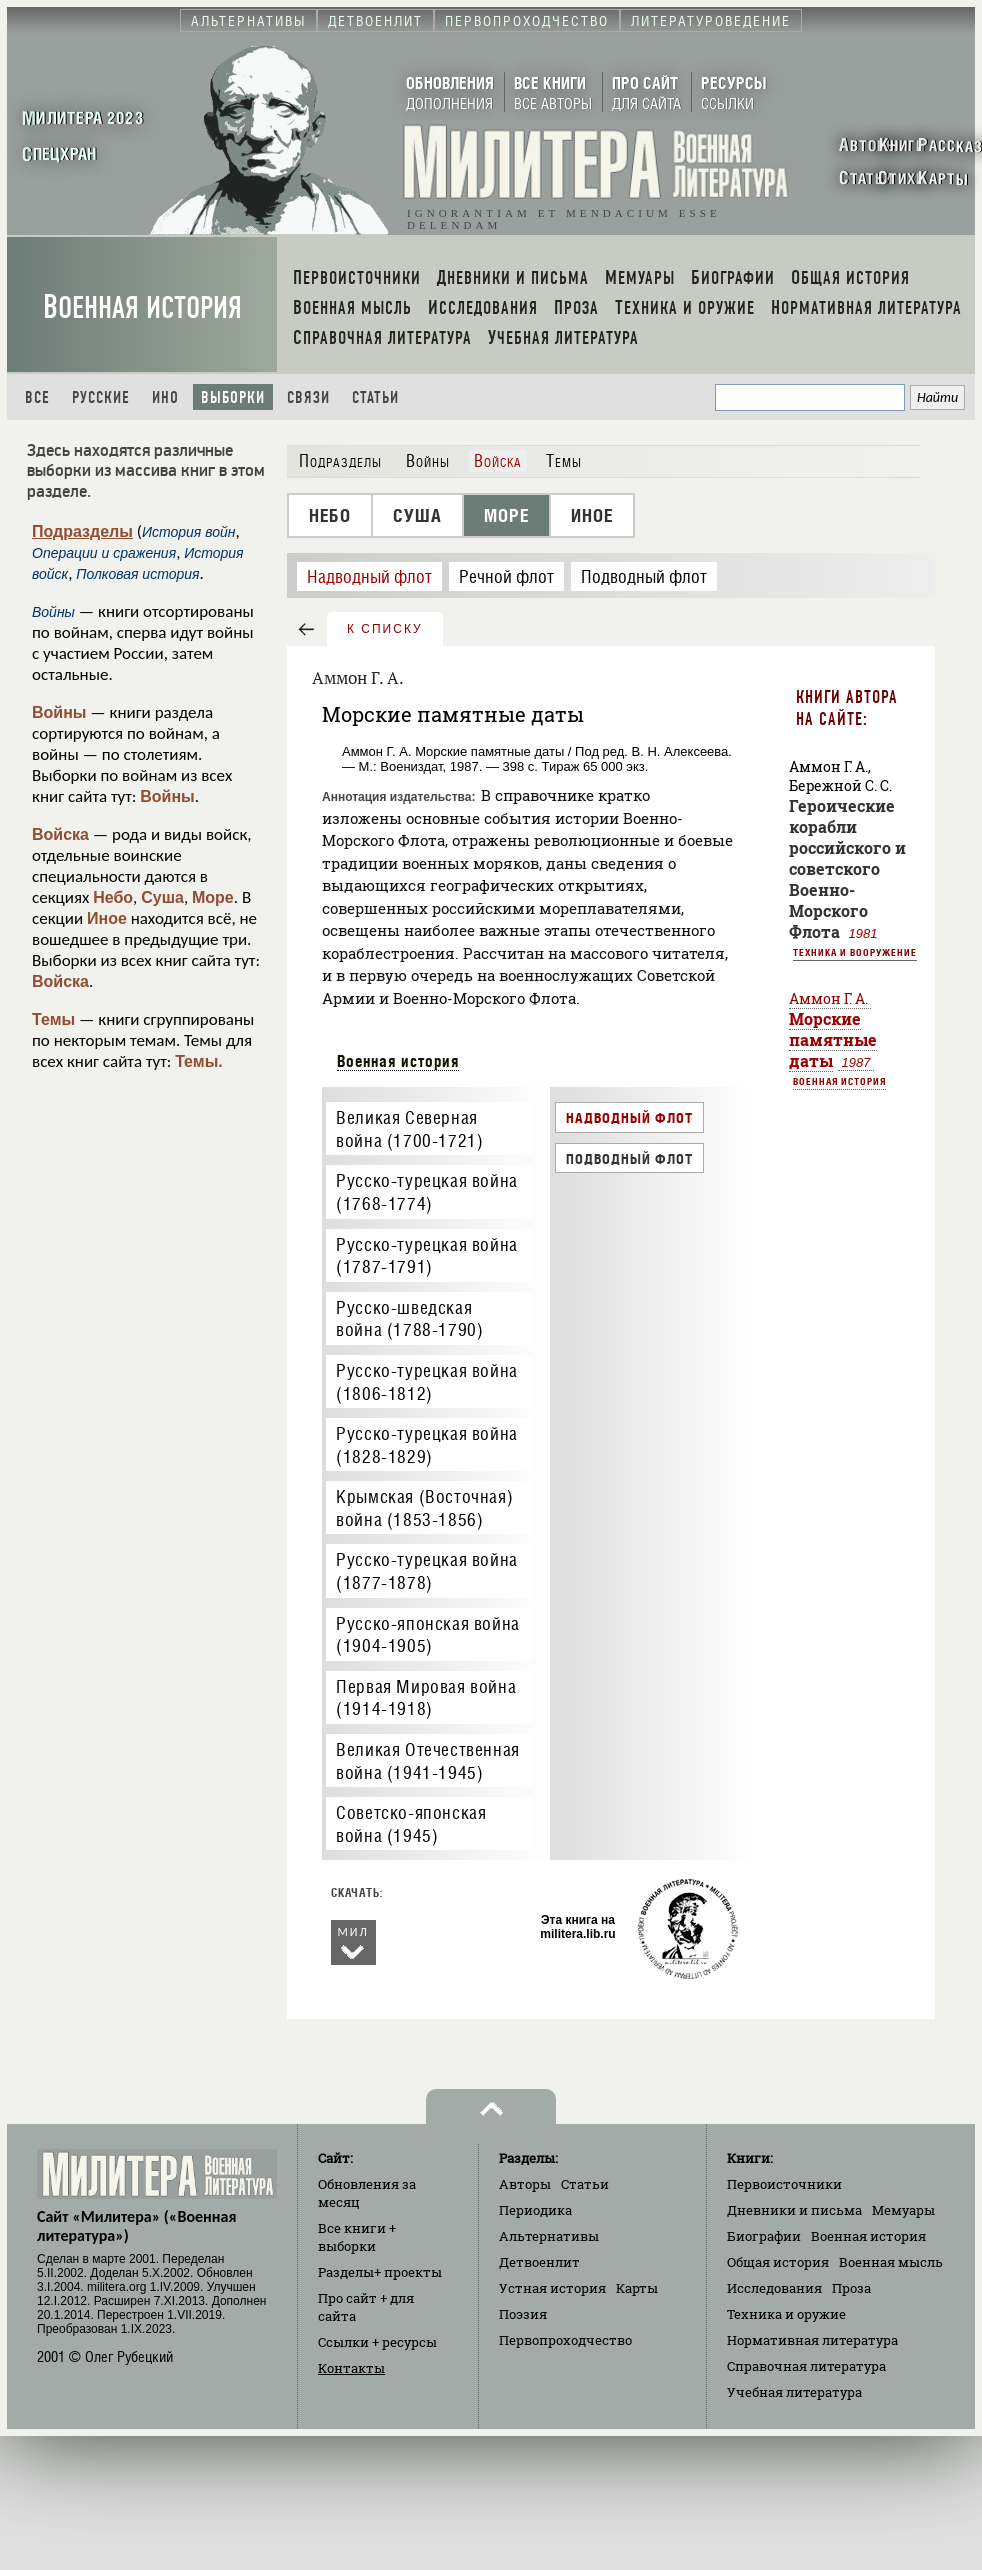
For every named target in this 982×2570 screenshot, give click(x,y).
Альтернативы (549, 2236)
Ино (165, 397)
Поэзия (523, 2314)
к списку (385, 629)
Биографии (764, 2236)
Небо (113, 897)
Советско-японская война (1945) (411, 1824)
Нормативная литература (812, 2340)
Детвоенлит (539, 2262)
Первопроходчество (565, 2340)
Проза (851, 2288)
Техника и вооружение (855, 952)
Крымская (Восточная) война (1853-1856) (424, 1508)
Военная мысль (891, 2262)
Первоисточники (784, 2184)
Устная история (552, 2288)
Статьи (375, 397)
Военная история (142, 307)
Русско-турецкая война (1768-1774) (427, 1192)
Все (37, 397)
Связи (308, 397)
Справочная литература (806, 2366)
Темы (53, 1019)
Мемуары (903, 2210)
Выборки (233, 397)
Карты (637, 2288)
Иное (107, 918)
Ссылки (377, 2342)
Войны (59, 712)
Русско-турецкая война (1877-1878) (427, 1571)
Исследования (774, 2288)
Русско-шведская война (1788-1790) (409, 1319)
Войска (60, 834)
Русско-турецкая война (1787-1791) (427, 1256)
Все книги (357, 2237)
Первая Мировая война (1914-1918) (426, 1698)
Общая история (778, 2262)
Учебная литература (794, 2392)
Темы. (199, 1061)
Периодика (535, 2210)
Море (213, 897)
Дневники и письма (794, 2210)
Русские (101, 397)
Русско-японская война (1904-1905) (428, 1635)
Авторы (525, 2184)
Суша (162, 897)
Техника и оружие (786, 2314)
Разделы (380, 2272)
